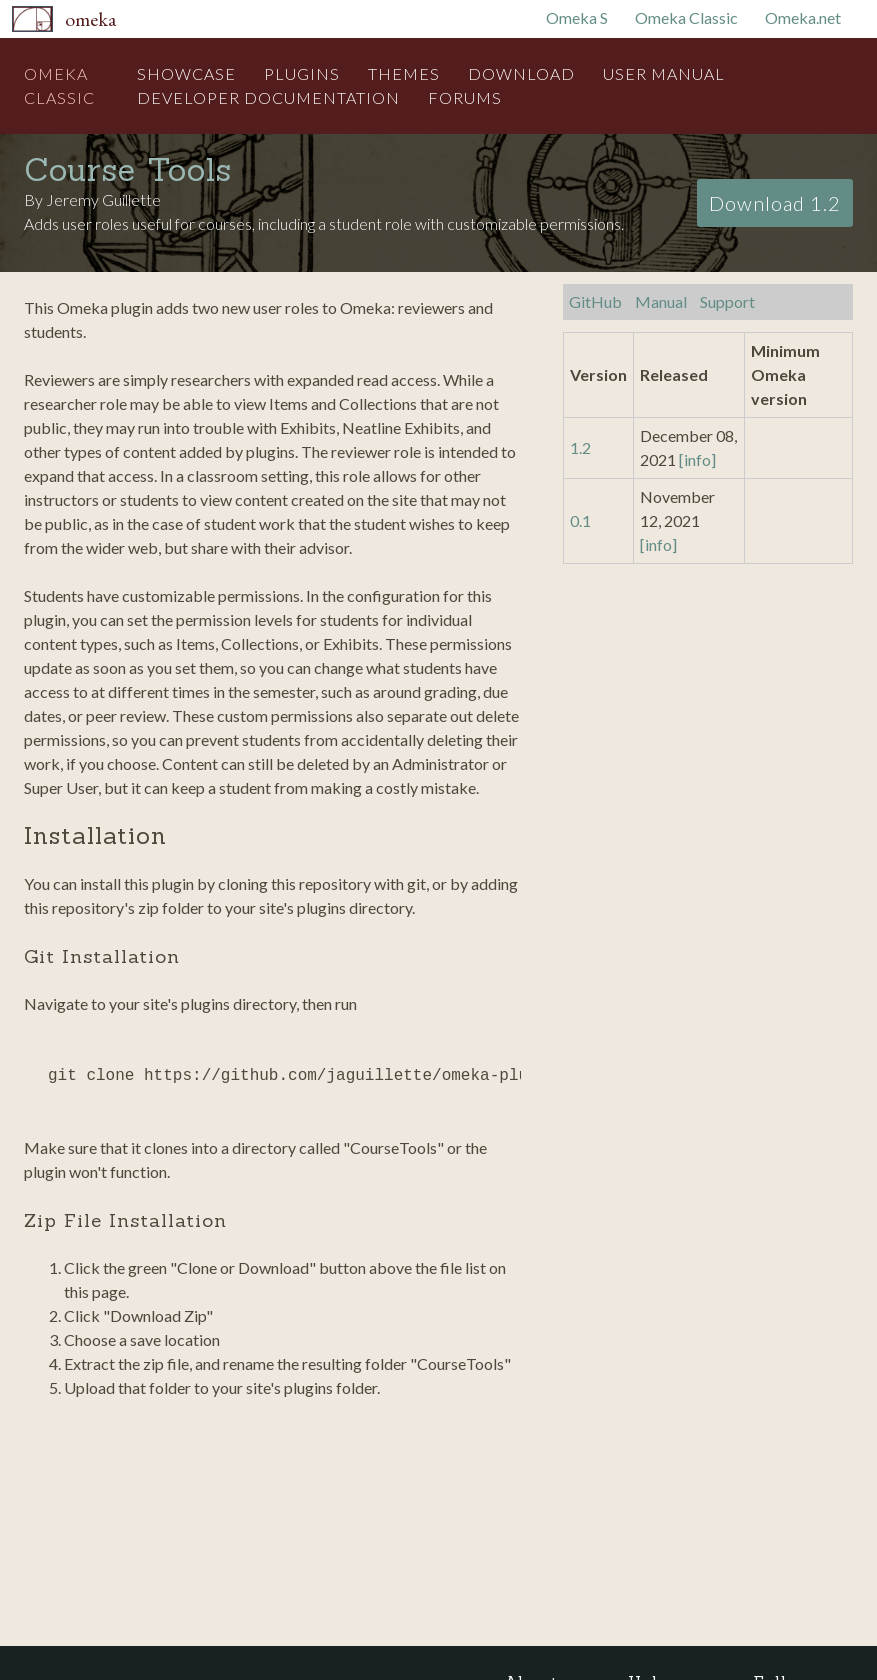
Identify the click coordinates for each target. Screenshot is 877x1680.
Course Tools (128, 169)
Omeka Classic (686, 17)
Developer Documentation (268, 97)
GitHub (595, 301)
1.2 (580, 447)
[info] (697, 459)
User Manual (664, 73)
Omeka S (577, 17)
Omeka (90, 19)
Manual (661, 301)
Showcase (186, 73)
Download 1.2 (775, 203)
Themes (404, 73)
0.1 (580, 520)
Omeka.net (803, 17)
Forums (465, 97)
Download (521, 73)
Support (727, 301)
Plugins (302, 73)
